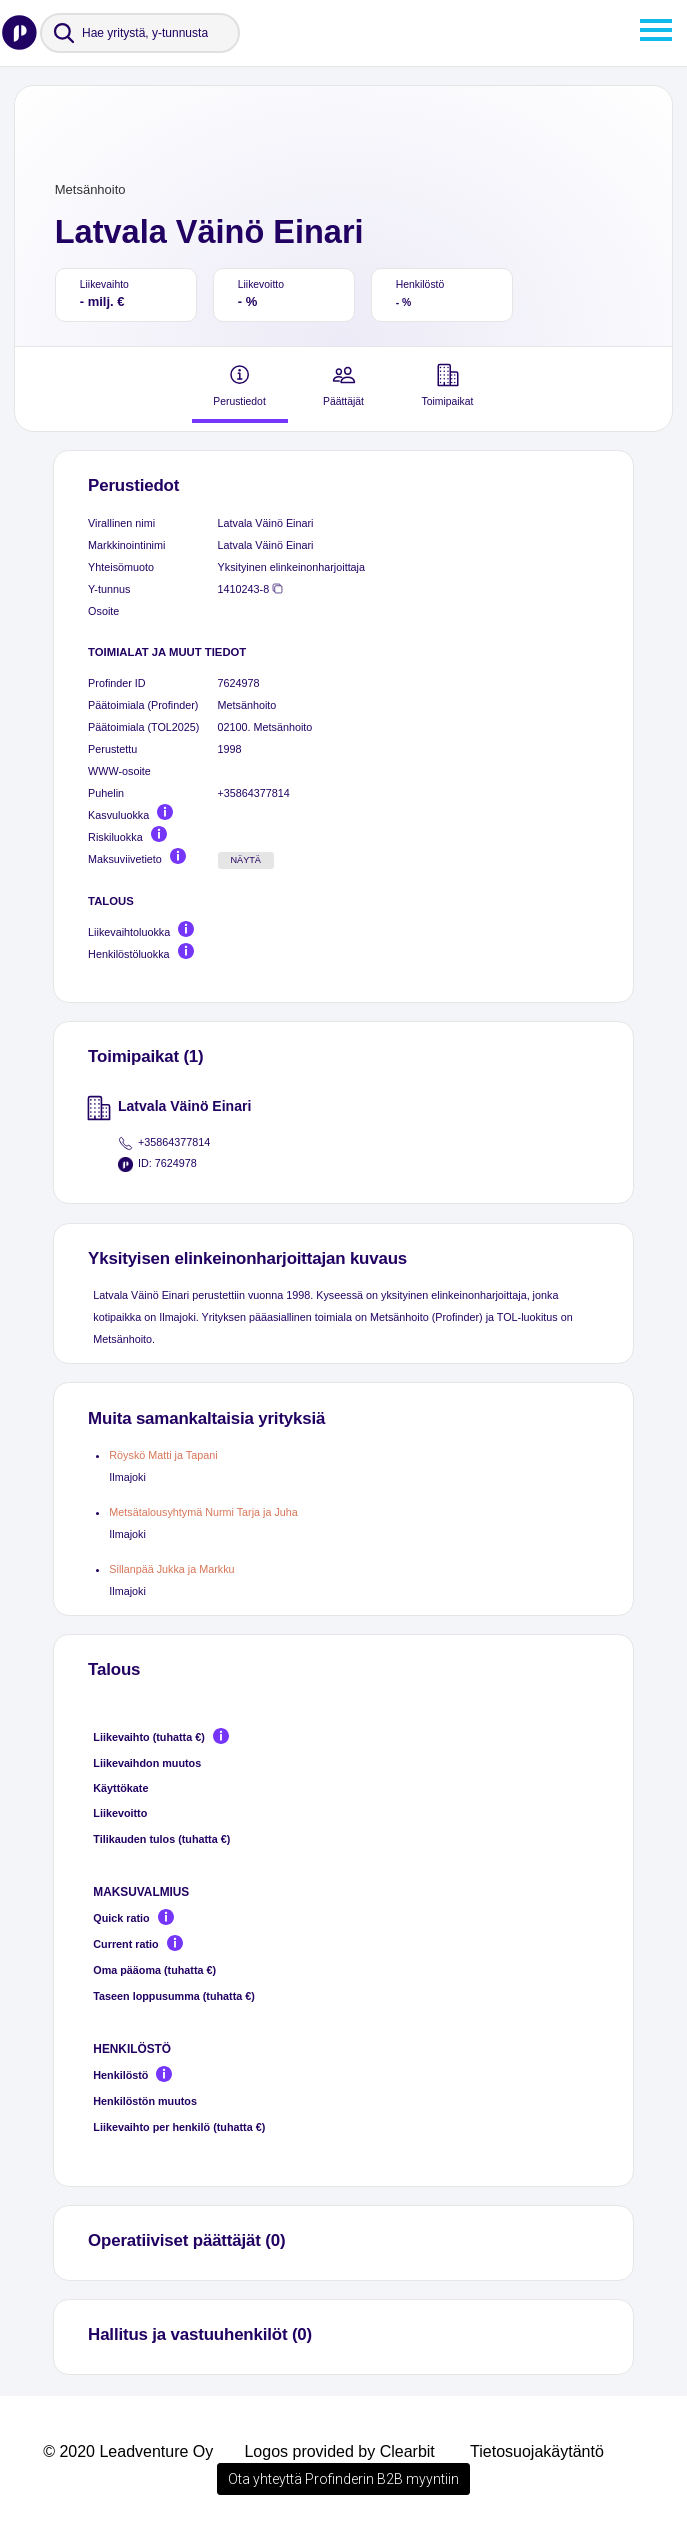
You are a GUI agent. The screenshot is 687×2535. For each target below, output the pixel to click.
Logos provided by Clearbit (339, 2451)
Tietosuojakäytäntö (537, 2451)
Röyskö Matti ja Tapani (163, 1455)
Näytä (245, 860)
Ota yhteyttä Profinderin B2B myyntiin (343, 2479)
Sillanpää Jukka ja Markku (171, 1569)
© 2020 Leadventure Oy (128, 2451)
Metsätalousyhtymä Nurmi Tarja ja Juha (203, 1512)
